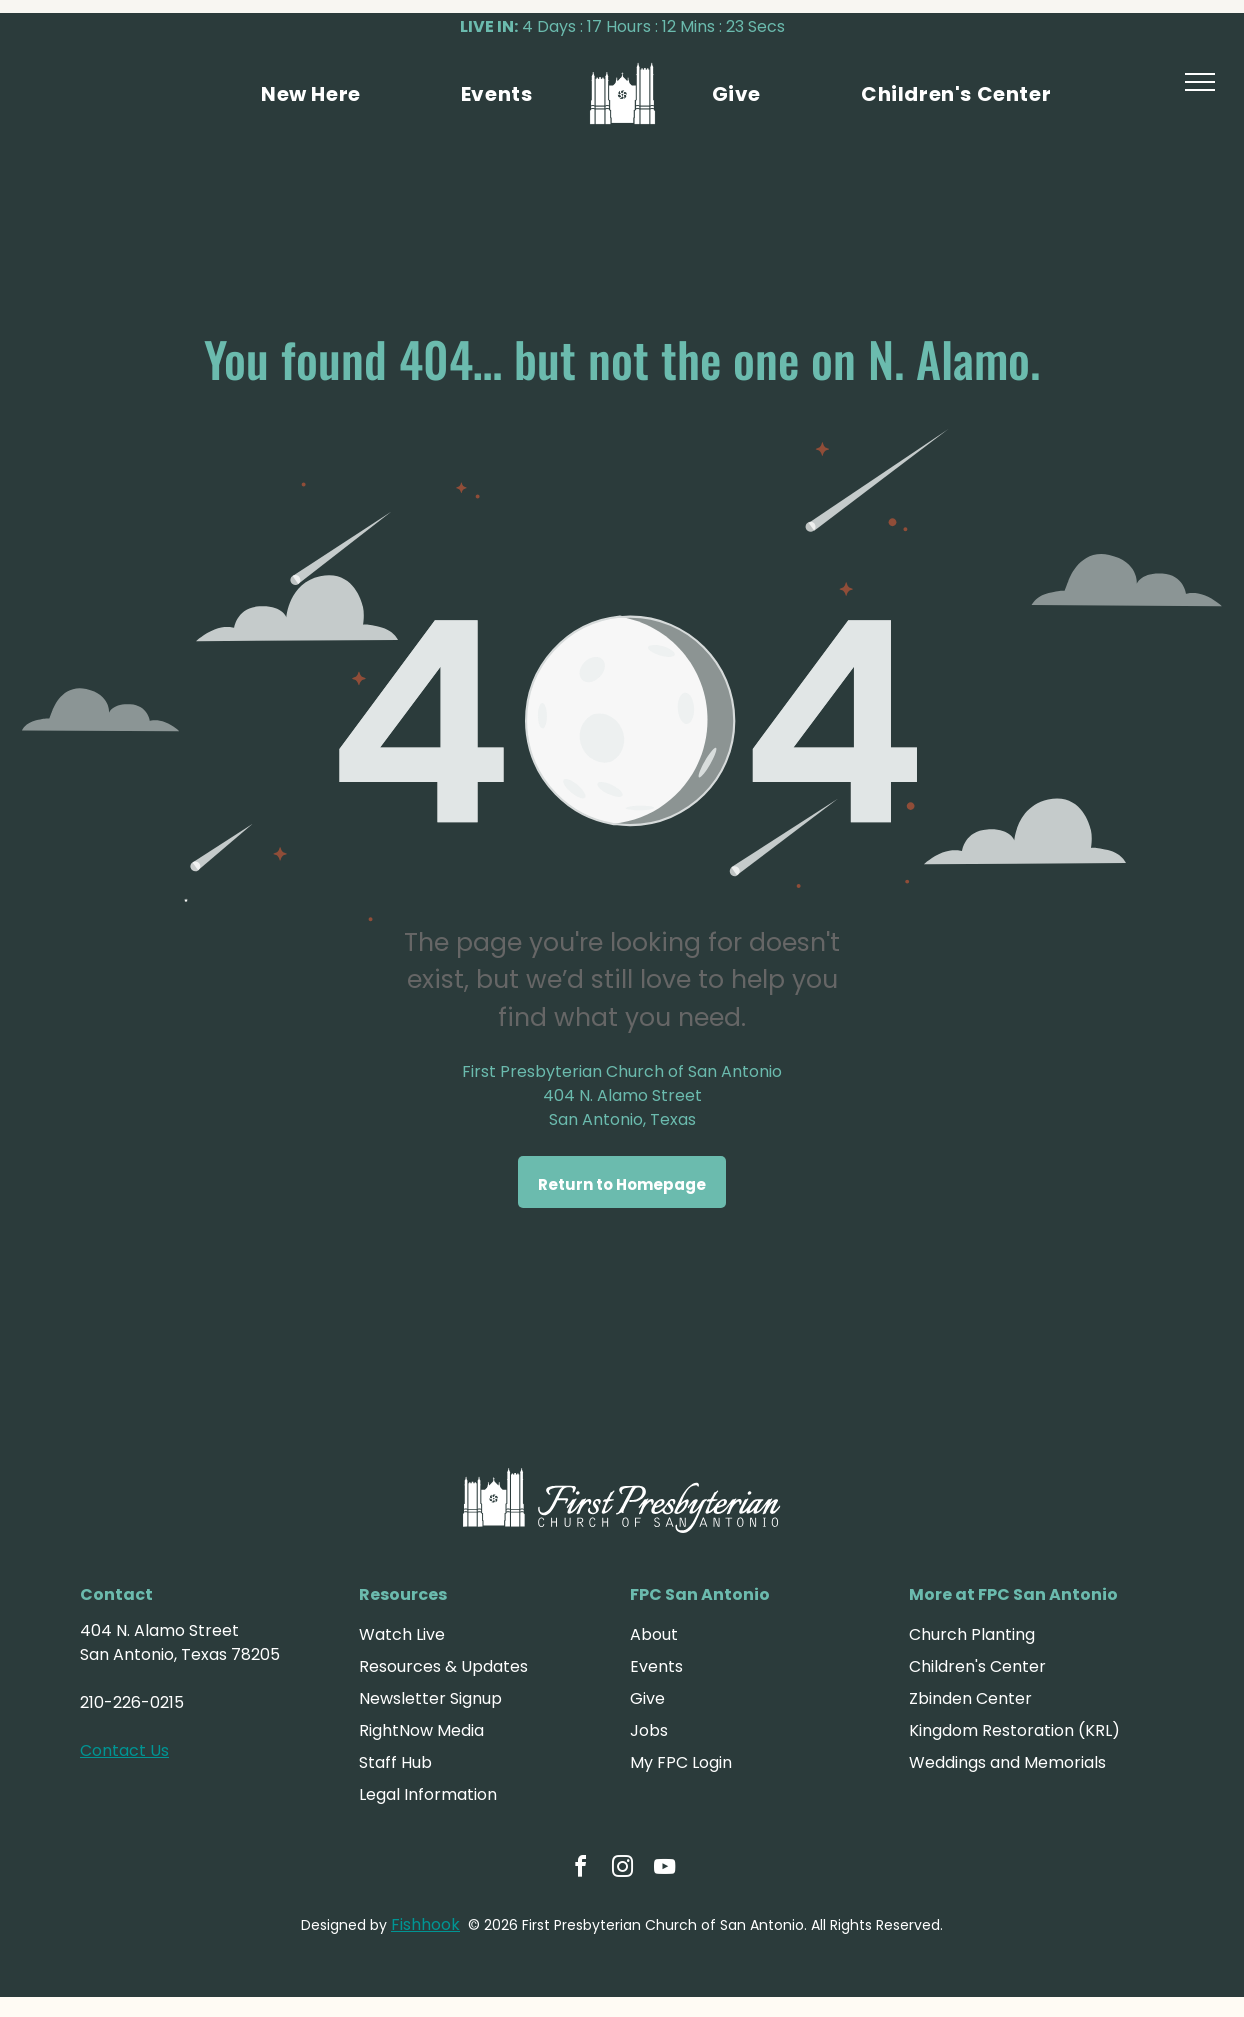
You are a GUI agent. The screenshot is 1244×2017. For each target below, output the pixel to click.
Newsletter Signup (430, 1698)
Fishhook (425, 1924)
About (654, 1634)
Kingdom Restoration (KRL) (1014, 1730)
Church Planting (972, 1634)
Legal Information (428, 1794)
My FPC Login (681, 1762)
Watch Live (402, 1634)
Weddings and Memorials (1007, 1762)
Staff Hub (395, 1762)
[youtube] (664, 1869)
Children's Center (977, 1666)
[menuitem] (311, 94)
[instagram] (622, 1869)
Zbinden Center (970, 1698)
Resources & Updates (443, 1666)
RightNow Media (421, 1730)
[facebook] (580, 1869)
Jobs (649, 1730)
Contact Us (124, 1750)
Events (656, 1666)
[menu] (1200, 82)
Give (647, 1698)
